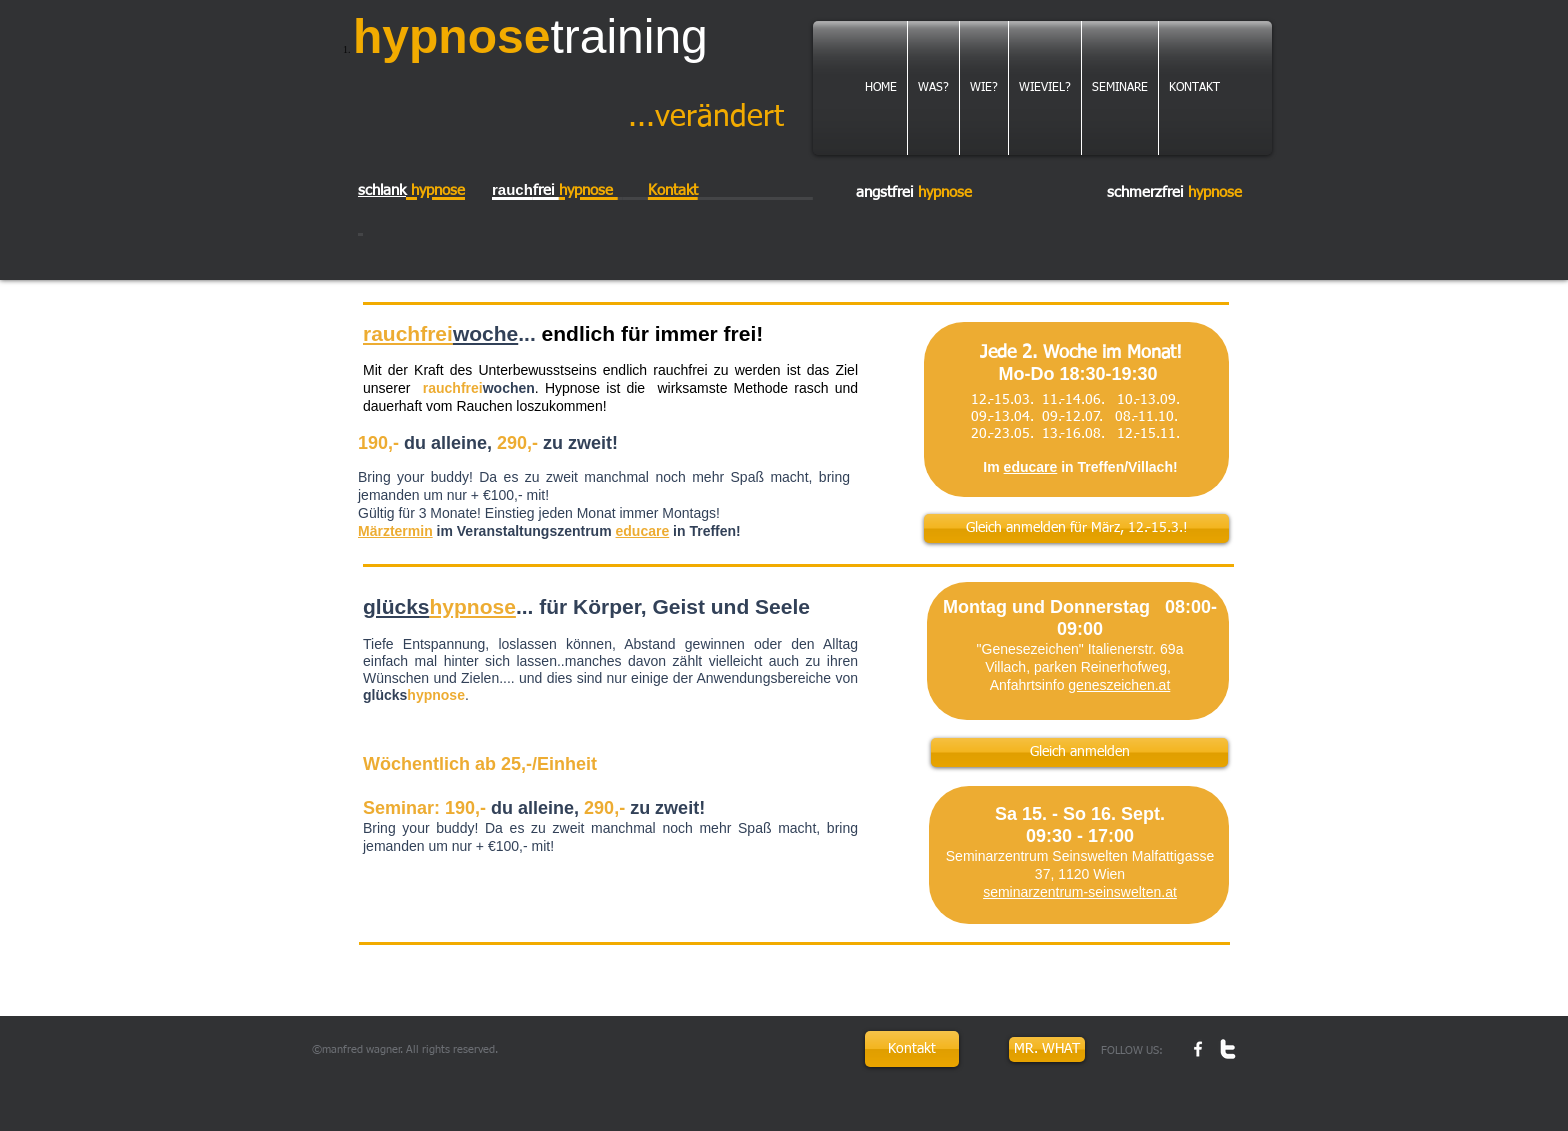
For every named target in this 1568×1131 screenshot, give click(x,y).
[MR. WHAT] (1047, 1049)
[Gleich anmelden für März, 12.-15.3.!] (1076, 528)
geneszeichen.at (1119, 685)
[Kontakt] (912, 1049)
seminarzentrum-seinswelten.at (1080, 892)
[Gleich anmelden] (1079, 752)
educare (643, 531)
